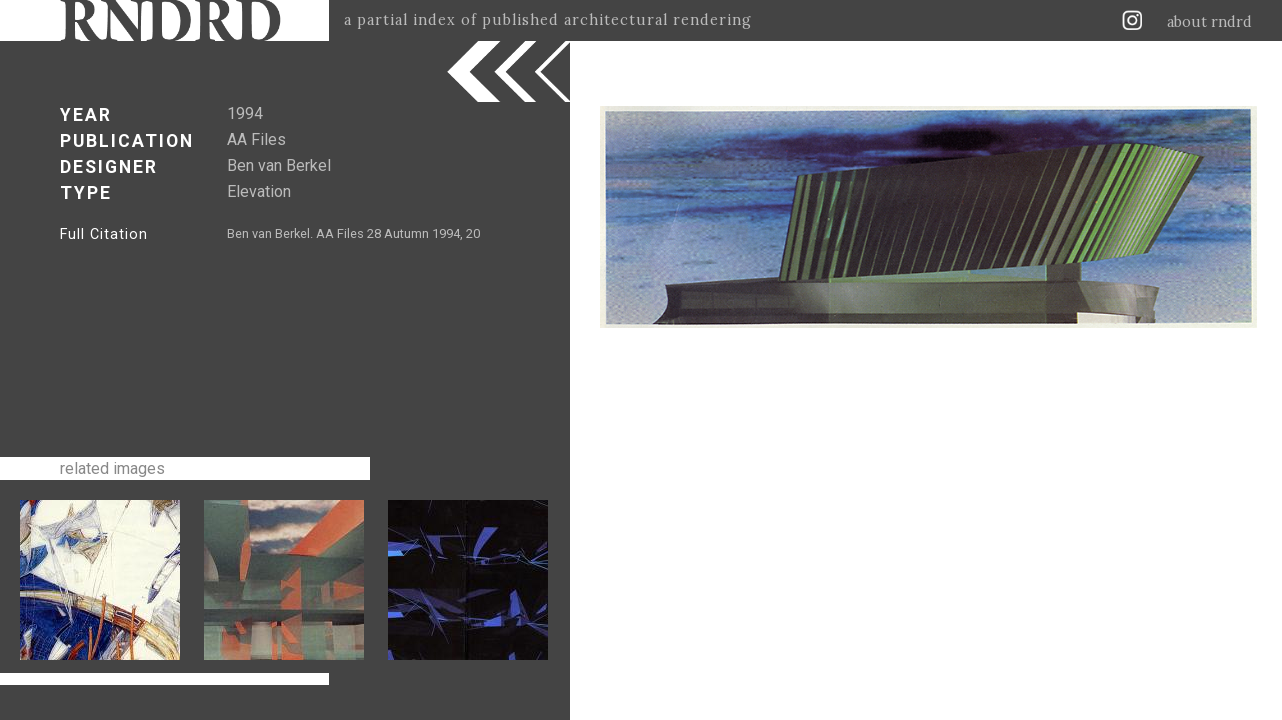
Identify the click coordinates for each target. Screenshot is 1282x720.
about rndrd (1209, 22)
